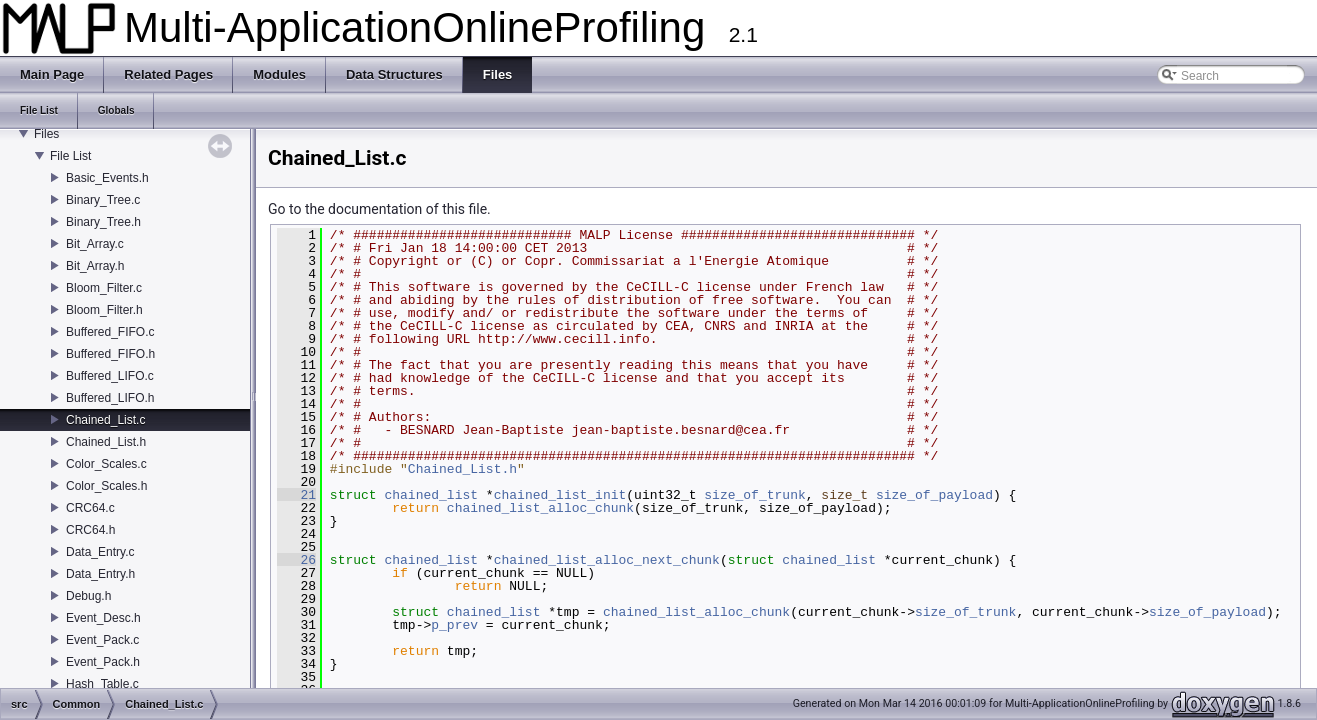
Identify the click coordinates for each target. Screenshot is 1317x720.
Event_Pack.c (102, 640)
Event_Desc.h (103, 618)
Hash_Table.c (102, 684)
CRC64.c (90, 508)
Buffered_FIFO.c (110, 332)
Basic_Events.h (107, 178)
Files (46, 134)
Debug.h (88, 596)
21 (296, 495)
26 (296, 560)
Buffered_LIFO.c (110, 376)
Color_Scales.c (106, 464)
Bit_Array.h (95, 266)
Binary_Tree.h (103, 222)
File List (70, 156)
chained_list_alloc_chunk (540, 508)
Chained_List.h (106, 442)
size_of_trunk (754, 495)
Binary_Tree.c (103, 200)
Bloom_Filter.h (104, 310)
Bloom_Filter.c (104, 288)
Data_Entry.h (100, 574)
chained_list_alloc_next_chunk (607, 560)
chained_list (431, 495)
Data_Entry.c (100, 552)
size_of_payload (934, 495)
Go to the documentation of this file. (379, 209)
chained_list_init (560, 495)
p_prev (454, 625)
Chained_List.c (105, 420)
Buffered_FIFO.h (110, 354)
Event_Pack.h (103, 662)
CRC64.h (90, 530)
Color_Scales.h (106, 486)
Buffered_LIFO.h (110, 398)
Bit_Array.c (95, 244)
